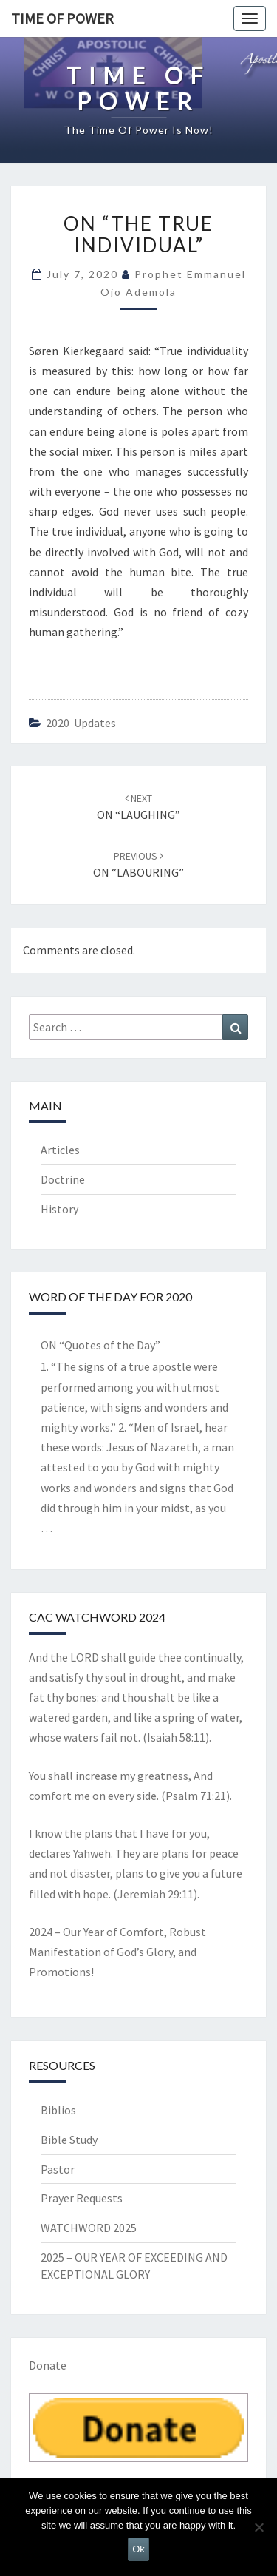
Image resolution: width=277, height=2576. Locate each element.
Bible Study (69, 2139)
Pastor (58, 2169)
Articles (60, 1149)
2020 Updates (81, 722)
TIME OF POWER (62, 18)
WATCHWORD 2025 (89, 2227)
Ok (138, 2549)
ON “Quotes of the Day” (100, 1345)
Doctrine (63, 1179)
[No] (258, 2527)
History (59, 1208)
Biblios (58, 2110)
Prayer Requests (82, 2198)
